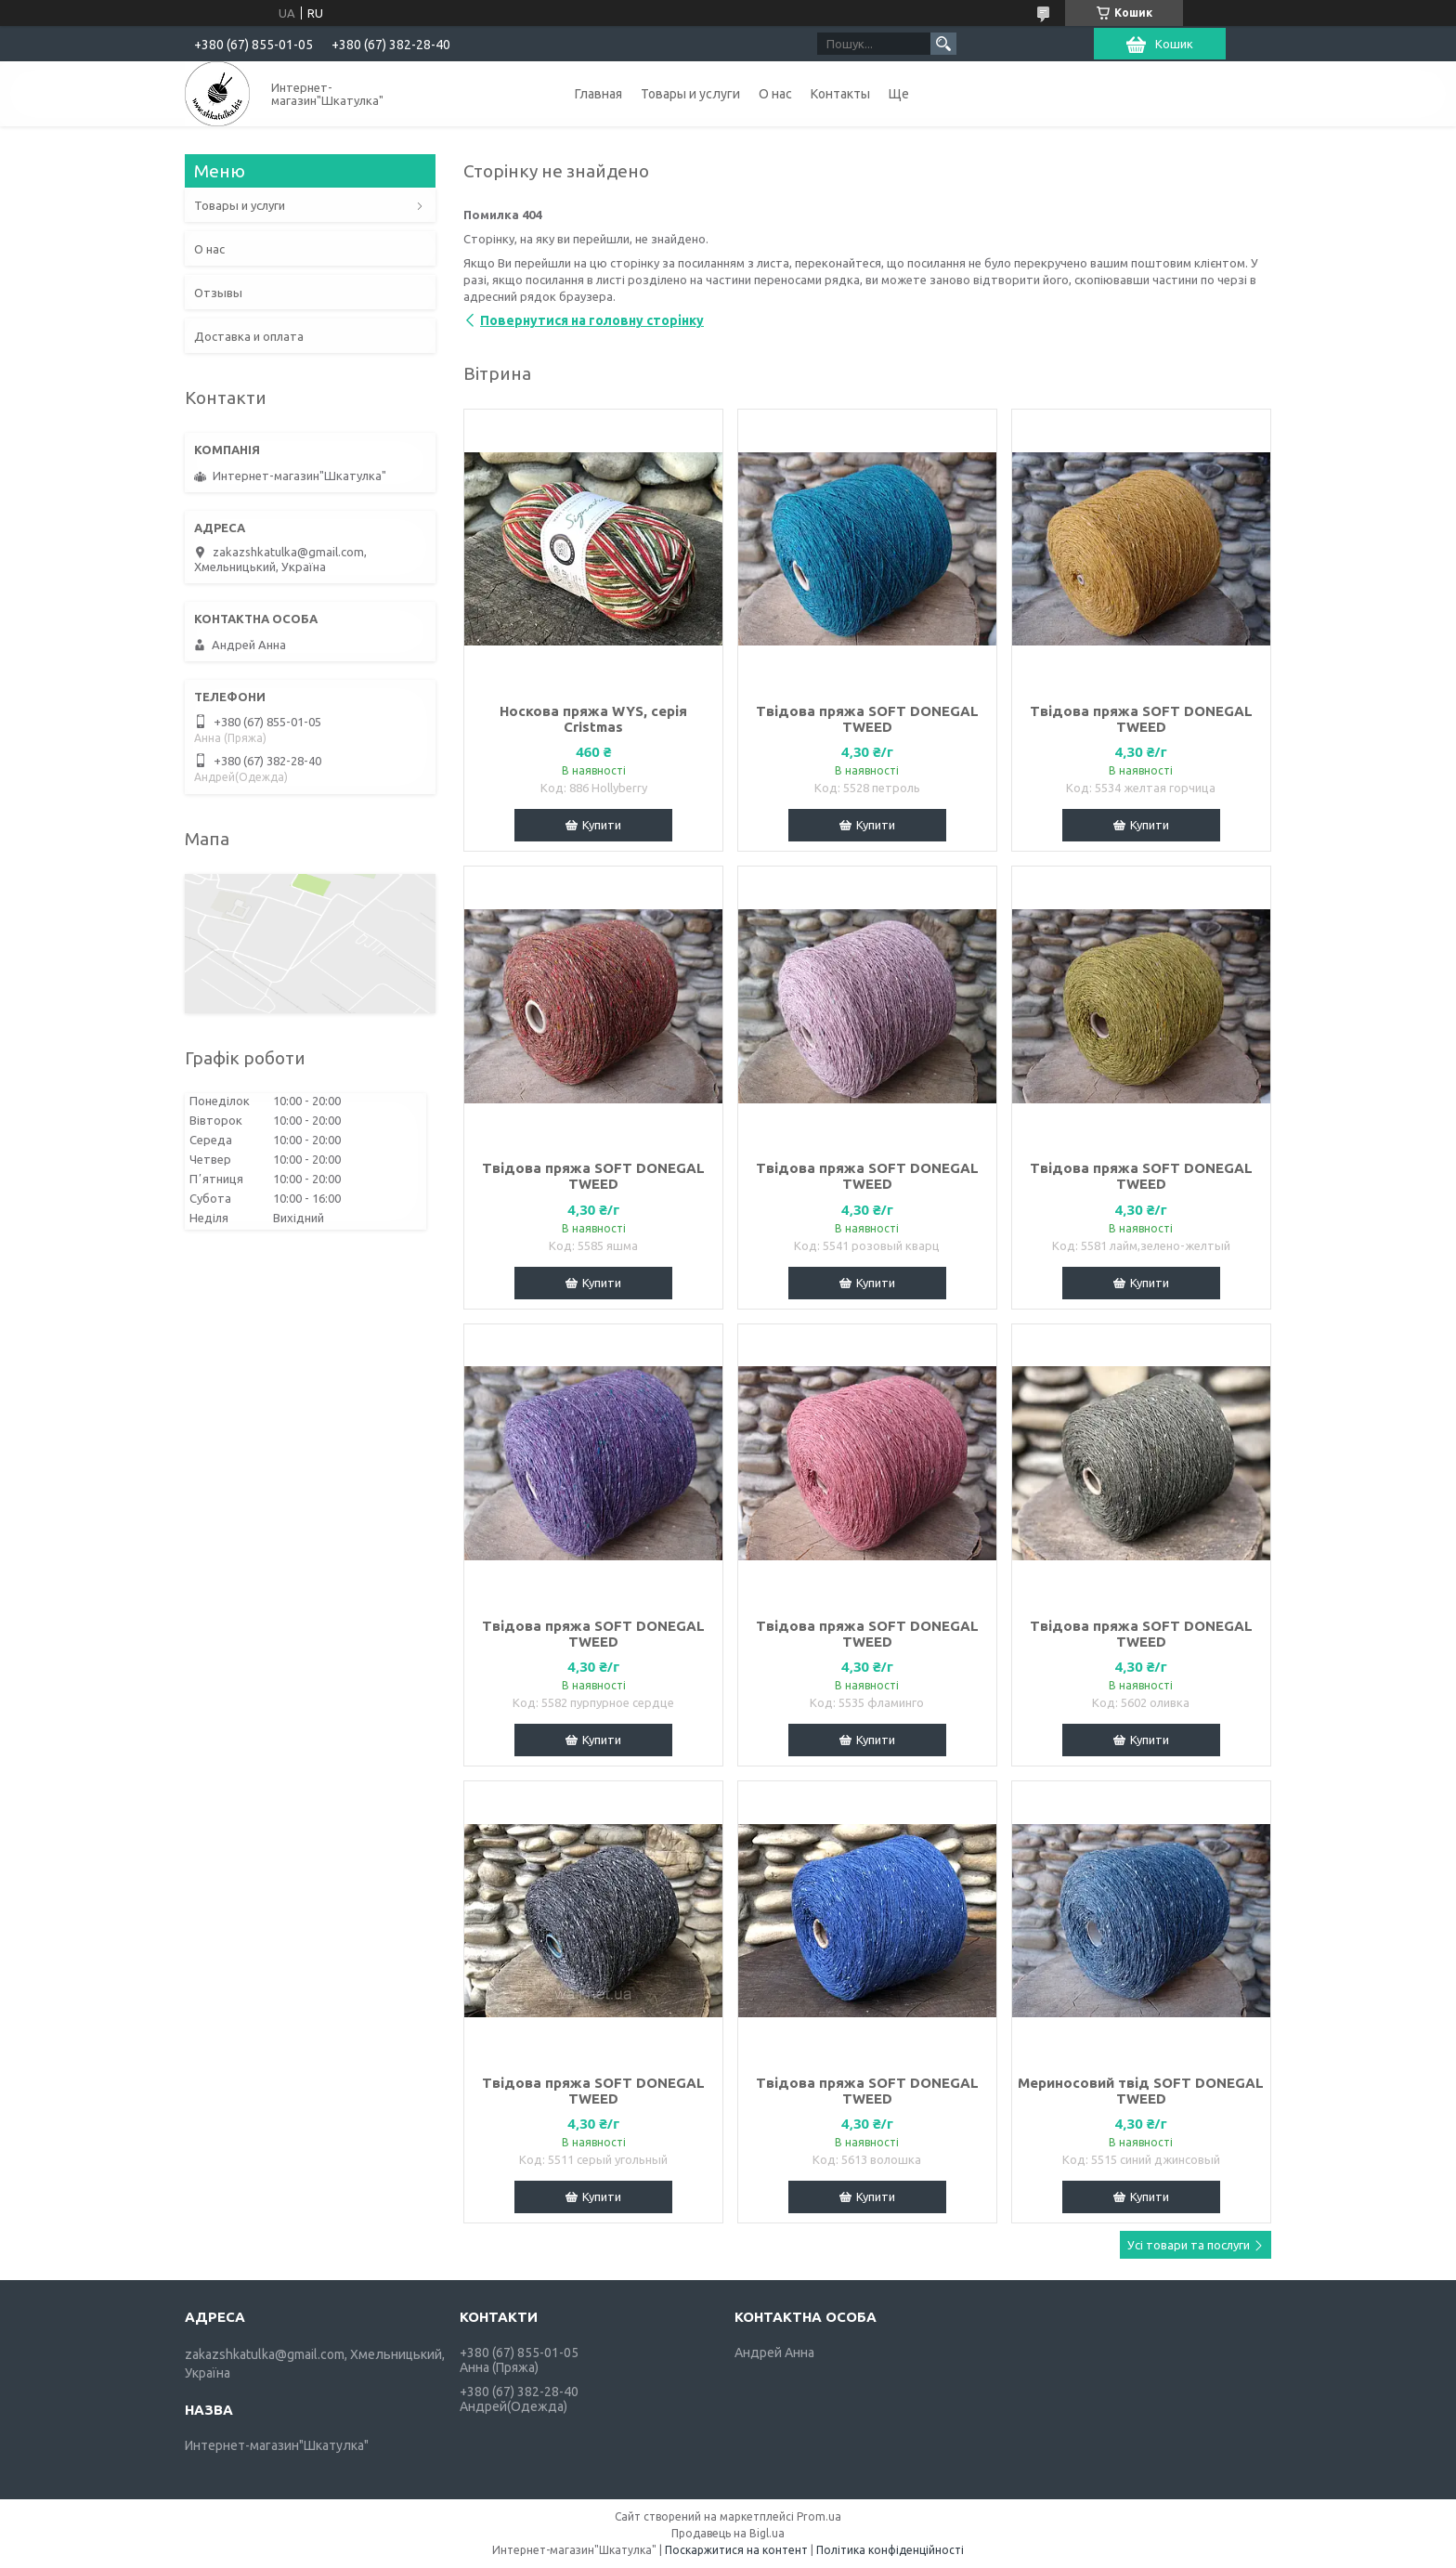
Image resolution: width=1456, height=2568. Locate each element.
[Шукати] (943, 44)
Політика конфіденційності (890, 2550)
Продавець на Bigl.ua (728, 2533)
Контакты (840, 93)
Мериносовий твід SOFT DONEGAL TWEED (1141, 2090)
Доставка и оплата (249, 336)
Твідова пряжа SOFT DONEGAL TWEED (867, 719)
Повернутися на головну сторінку (592, 320)
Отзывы (218, 292)
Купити (601, 824)
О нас (775, 93)
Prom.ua (819, 2516)
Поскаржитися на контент (736, 2550)
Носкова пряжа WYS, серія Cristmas (593, 719)
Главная (598, 93)
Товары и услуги (690, 93)
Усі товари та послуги (1188, 2244)
